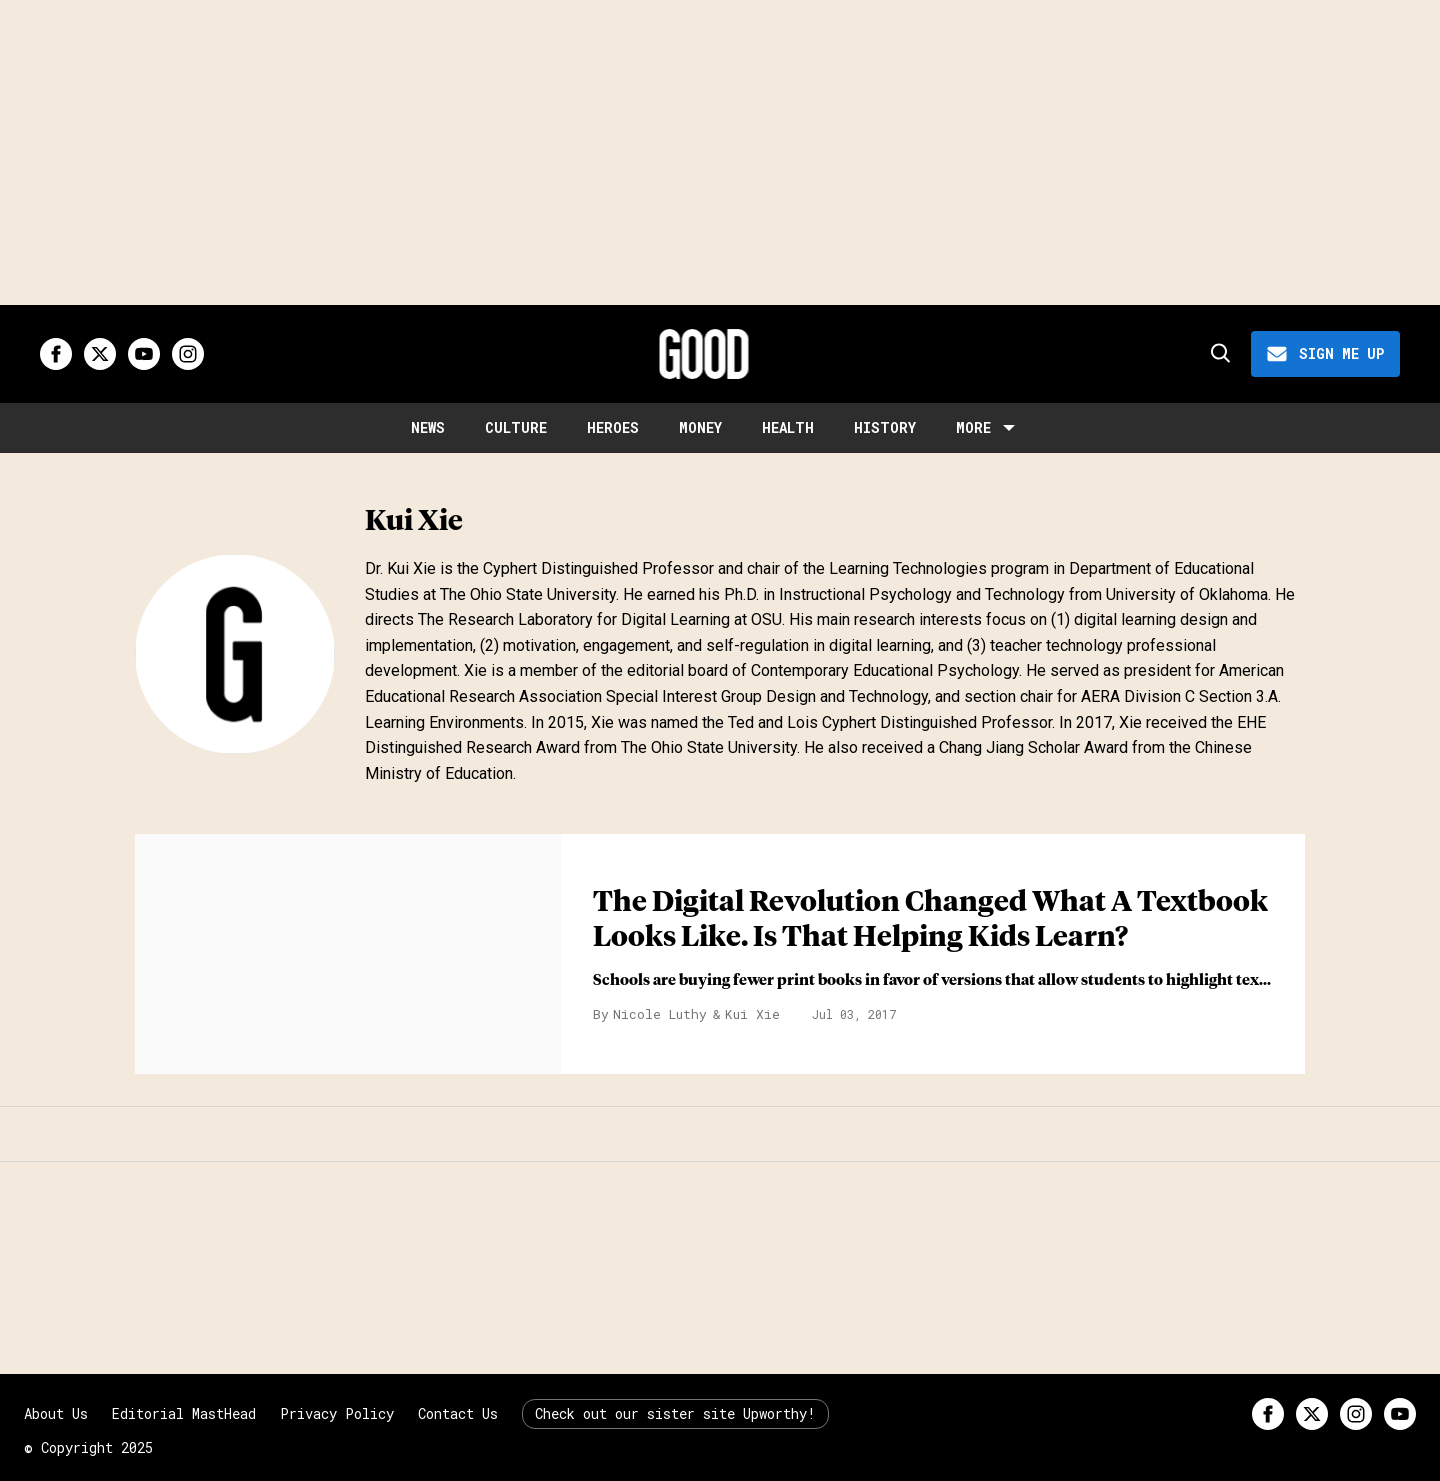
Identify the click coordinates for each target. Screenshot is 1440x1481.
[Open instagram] (188, 354)
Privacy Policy (337, 1413)
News (428, 427)
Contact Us (458, 1413)
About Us (56, 1413)
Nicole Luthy (660, 1014)
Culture (516, 427)
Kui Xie (752, 1014)
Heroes (613, 427)
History (885, 427)
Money (700, 427)
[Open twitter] (100, 354)
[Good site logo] (704, 354)
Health (788, 427)
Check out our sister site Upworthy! (675, 1413)
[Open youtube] (144, 354)
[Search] (1219, 354)
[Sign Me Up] (1325, 354)
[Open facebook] (56, 354)
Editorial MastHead (184, 1413)
